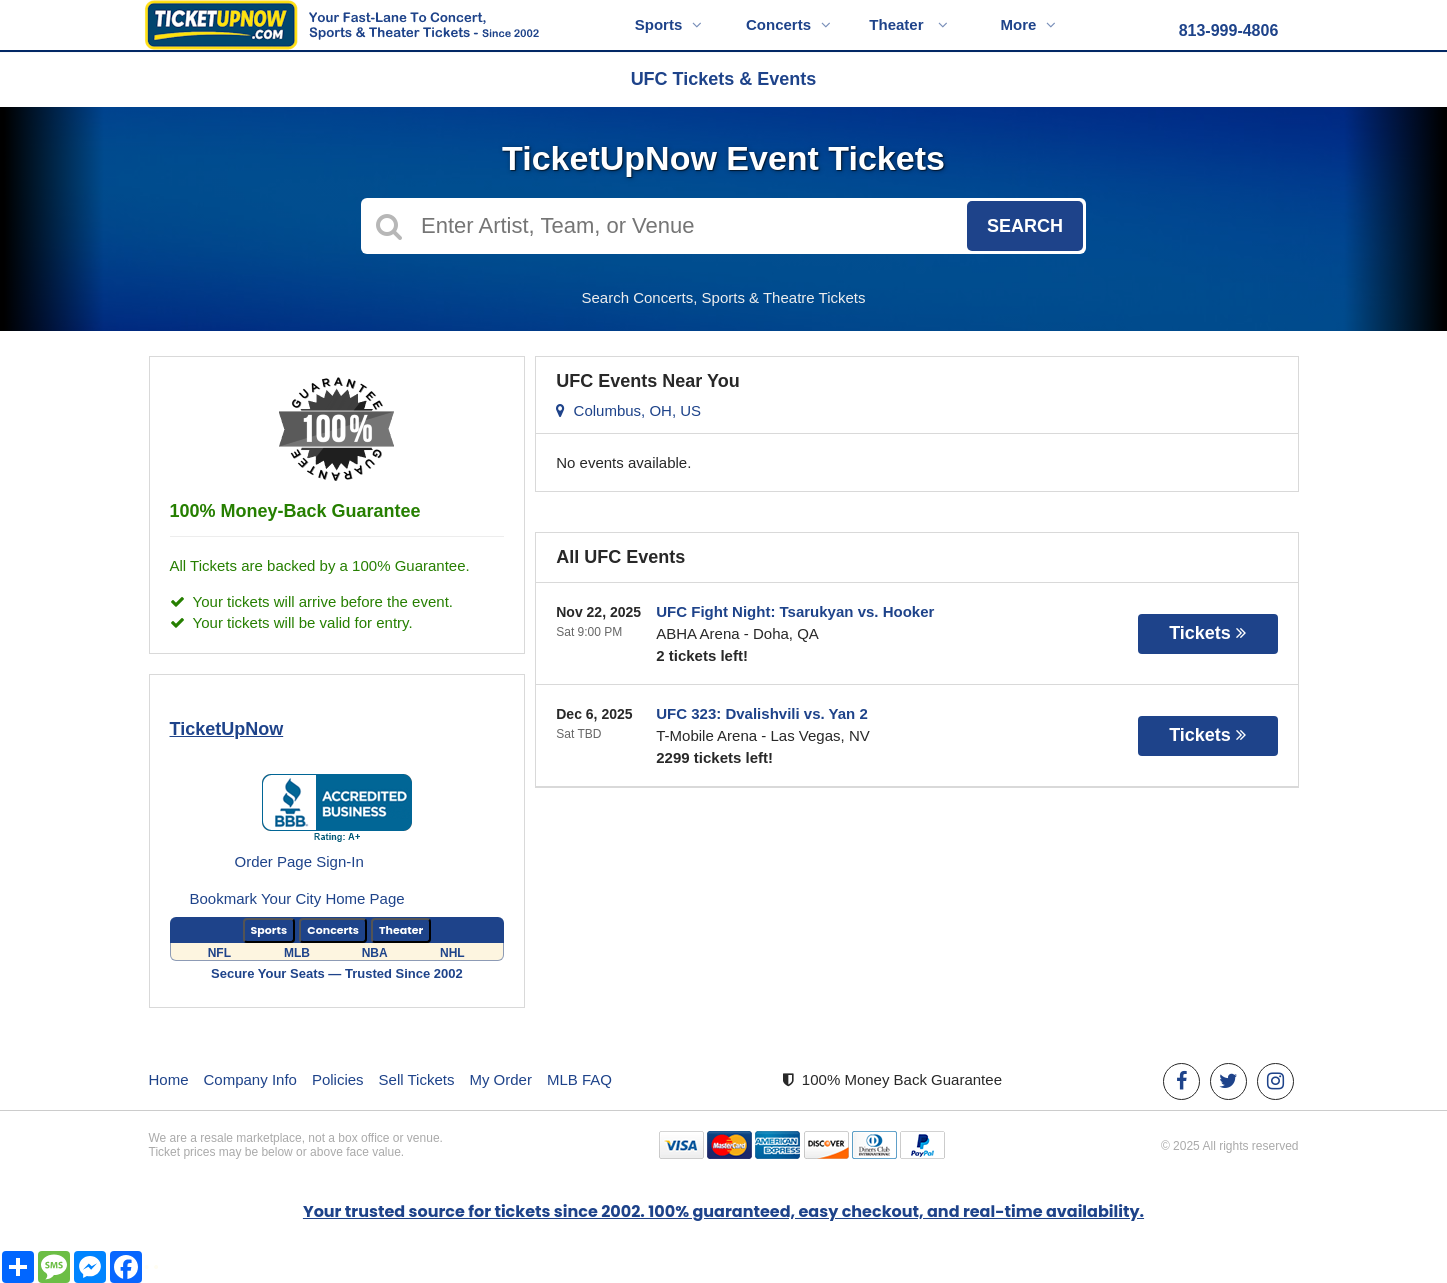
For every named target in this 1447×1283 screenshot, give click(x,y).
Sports (669, 24)
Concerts (788, 24)
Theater (908, 24)
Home (169, 1079)
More (1029, 24)
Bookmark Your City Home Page (297, 898)
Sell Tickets (417, 1079)
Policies (338, 1079)
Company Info (250, 1079)
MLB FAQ (579, 1079)
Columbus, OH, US (628, 410)
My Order (500, 1079)
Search (1025, 226)
